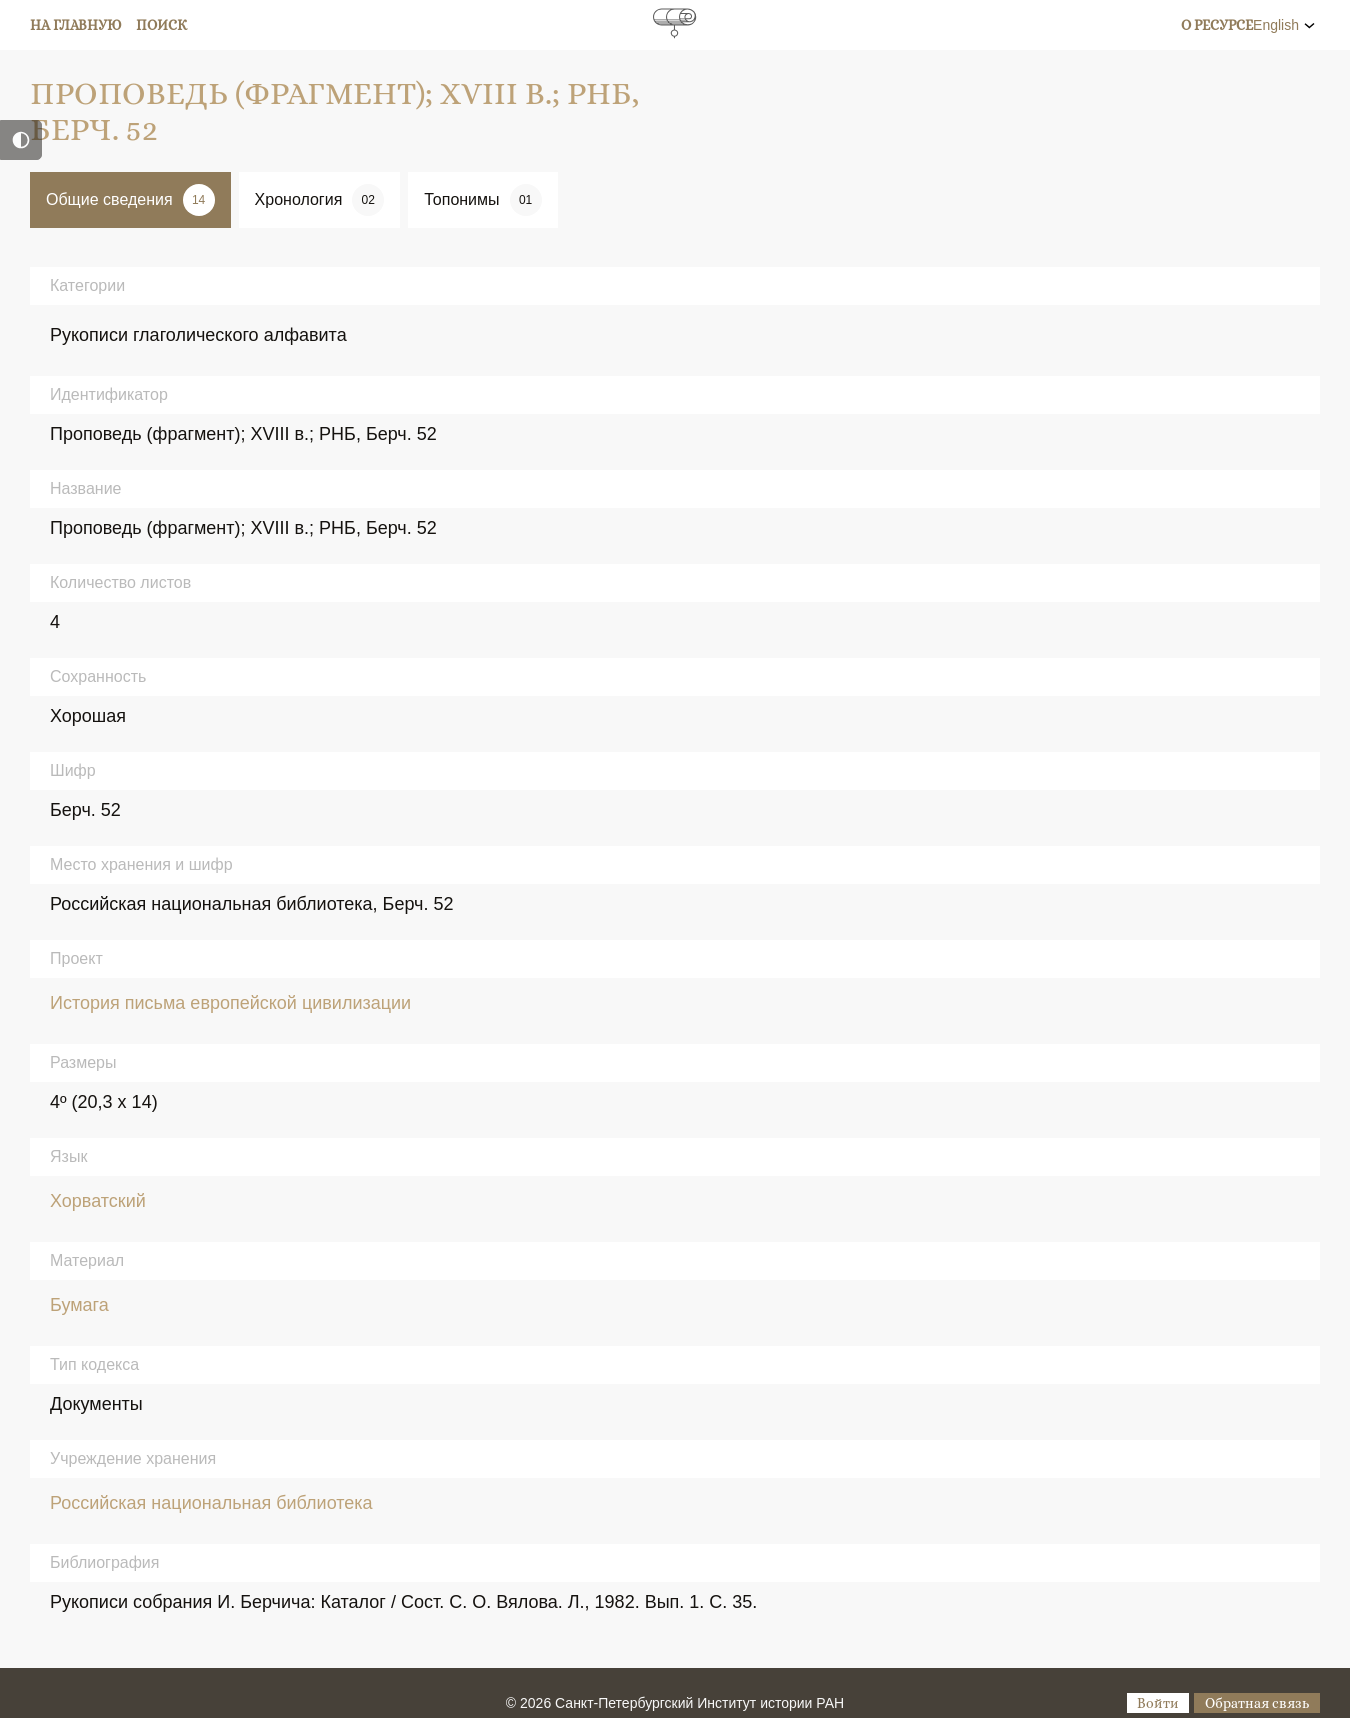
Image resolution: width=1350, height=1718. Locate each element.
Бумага (79, 1305)
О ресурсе (1217, 25)
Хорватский (98, 1201)
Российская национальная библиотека (211, 1503)
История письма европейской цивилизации (230, 1003)
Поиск (161, 25)
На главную (76, 25)
